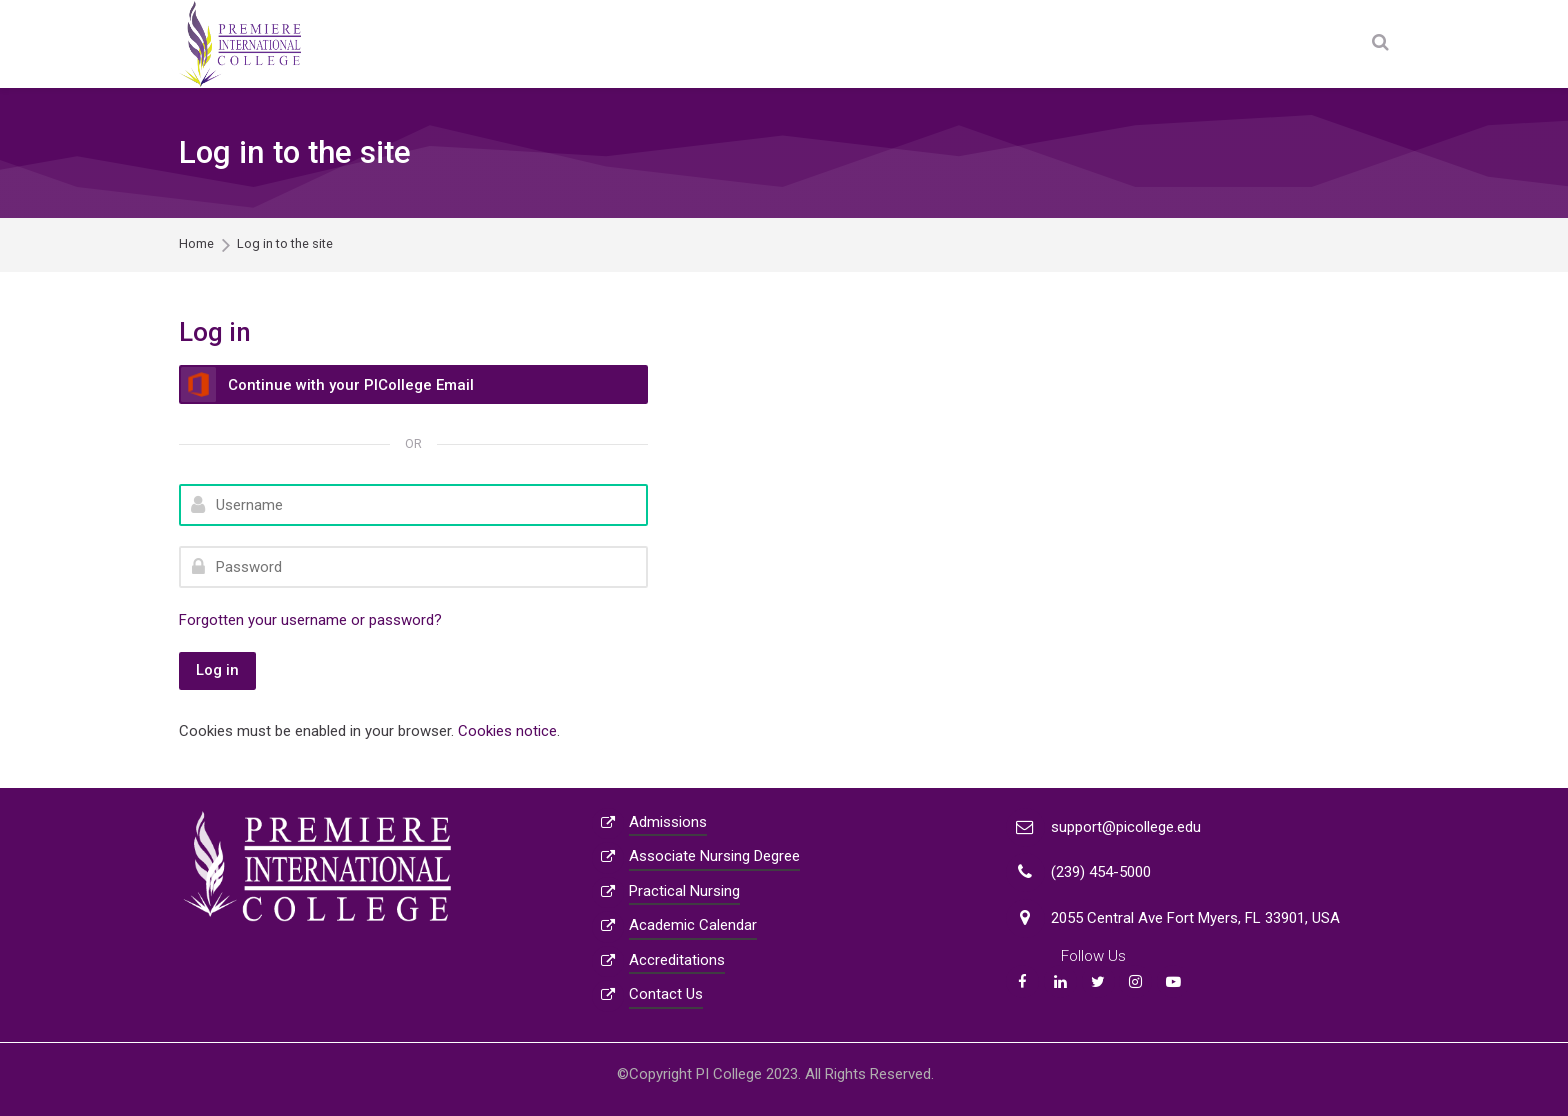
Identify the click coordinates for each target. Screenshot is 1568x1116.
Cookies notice (507, 731)
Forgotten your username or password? (310, 620)
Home (196, 244)
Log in (217, 670)
